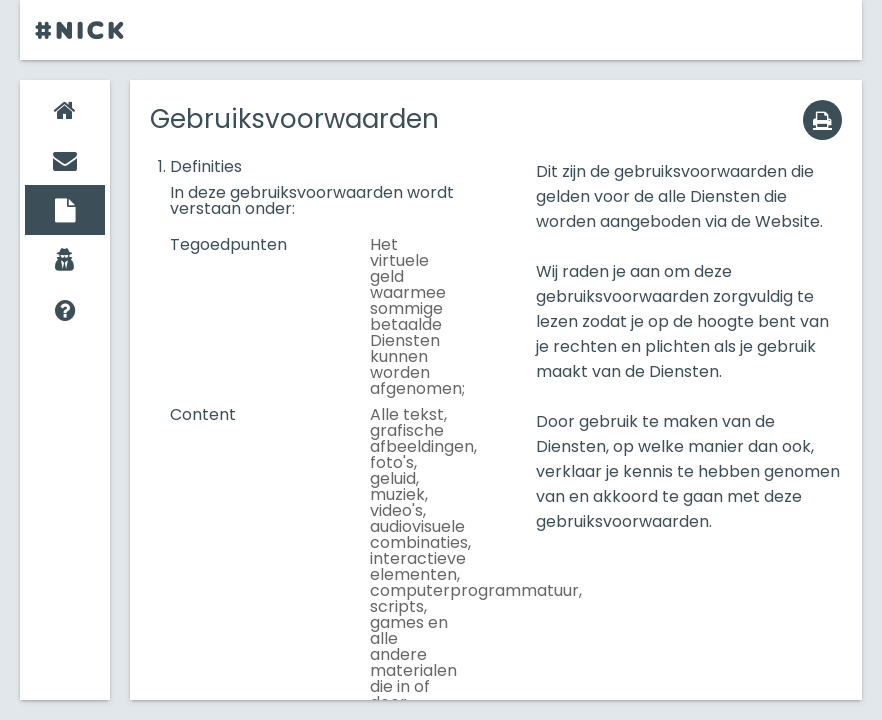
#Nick (81, 30)
